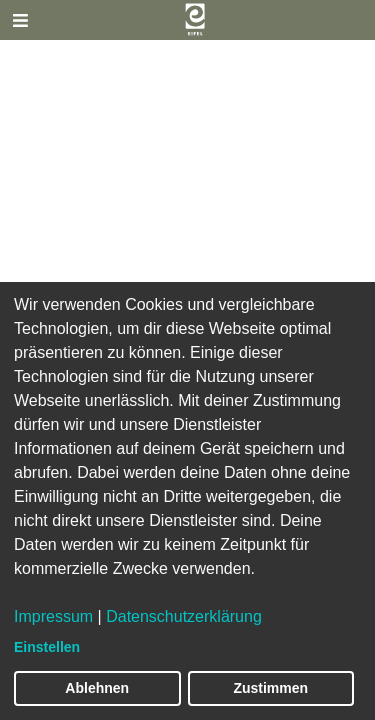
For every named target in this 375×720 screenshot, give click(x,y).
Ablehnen (97, 688)
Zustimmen (270, 688)
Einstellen (47, 647)
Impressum (53, 616)
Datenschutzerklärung (184, 616)
